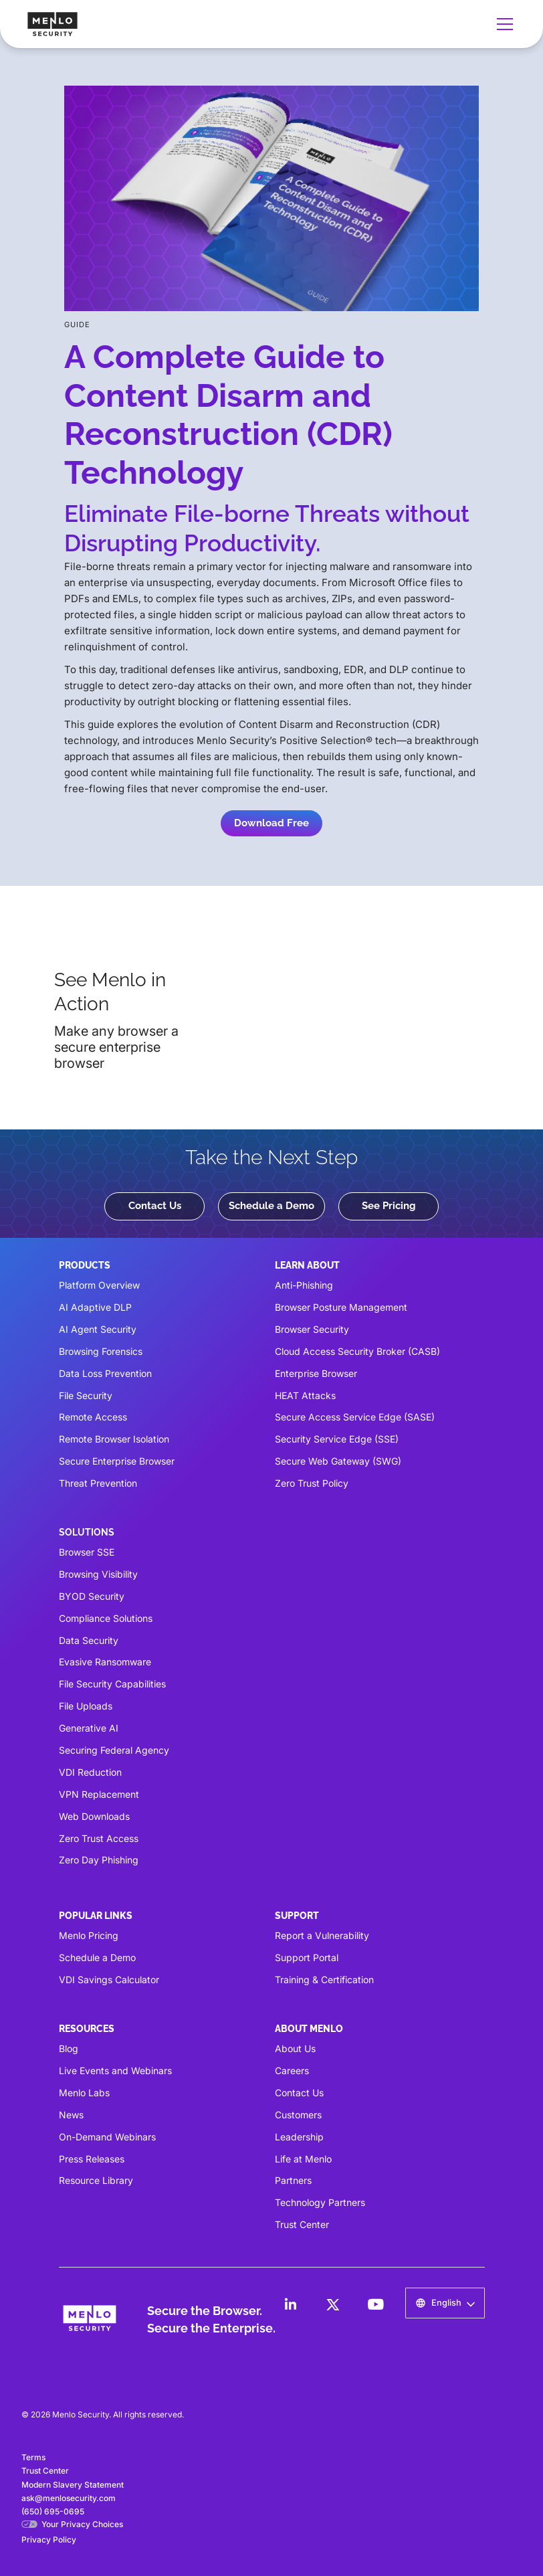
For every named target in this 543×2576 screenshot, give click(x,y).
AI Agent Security (97, 1329)
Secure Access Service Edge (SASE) (355, 1416)
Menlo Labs (84, 2092)
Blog (68, 2048)
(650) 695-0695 (52, 2511)
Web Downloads (94, 1816)
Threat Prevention (98, 1483)
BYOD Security (91, 1596)
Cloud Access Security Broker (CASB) (357, 1351)
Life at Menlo (303, 2159)
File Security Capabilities (112, 1683)
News (71, 2114)
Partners (293, 2180)
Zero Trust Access (98, 1838)
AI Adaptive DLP (95, 1307)
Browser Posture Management (341, 1307)
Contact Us (154, 1206)
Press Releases (91, 2159)
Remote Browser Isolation (114, 1439)
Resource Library (96, 2180)
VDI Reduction (90, 1772)
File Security (85, 1395)
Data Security (88, 1640)
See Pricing (389, 1206)
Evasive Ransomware (105, 1661)
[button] (502, 24)
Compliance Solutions (105, 1618)
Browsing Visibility (98, 1574)
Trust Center (302, 2224)
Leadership (299, 2136)
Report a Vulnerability (322, 1935)
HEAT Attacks (305, 1395)
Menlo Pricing (88, 1935)
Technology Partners (320, 2202)
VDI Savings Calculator (109, 1979)
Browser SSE (86, 1552)
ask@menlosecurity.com (68, 2498)
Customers (298, 2114)
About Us (295, 2048)
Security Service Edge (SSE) (337, 1439)
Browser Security (312, 1329)
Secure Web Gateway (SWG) (338, 1461)
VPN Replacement (99, 1794)
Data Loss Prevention (105, 1373)
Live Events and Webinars (115, 2070)
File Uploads (85, 1706)
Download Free (271, 823)
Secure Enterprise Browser (117, 1461)
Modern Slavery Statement (72, 2485)
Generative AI (88, 1728)
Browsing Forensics (100, 1351)
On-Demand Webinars (107, 2136)
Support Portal (306, 1957)
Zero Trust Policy (311, 1483)
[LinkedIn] (290, 2304)
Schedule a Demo (271, 1206)
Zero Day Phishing (98, 1859)
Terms (33, 2457)
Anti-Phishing (304, 1285)
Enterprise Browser (316, 1373)
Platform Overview (99, 1285)
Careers (292, 2070)
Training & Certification (324, 1979)
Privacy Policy (48, 2540)
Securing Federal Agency (114, 1750)
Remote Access (93, 1416)
